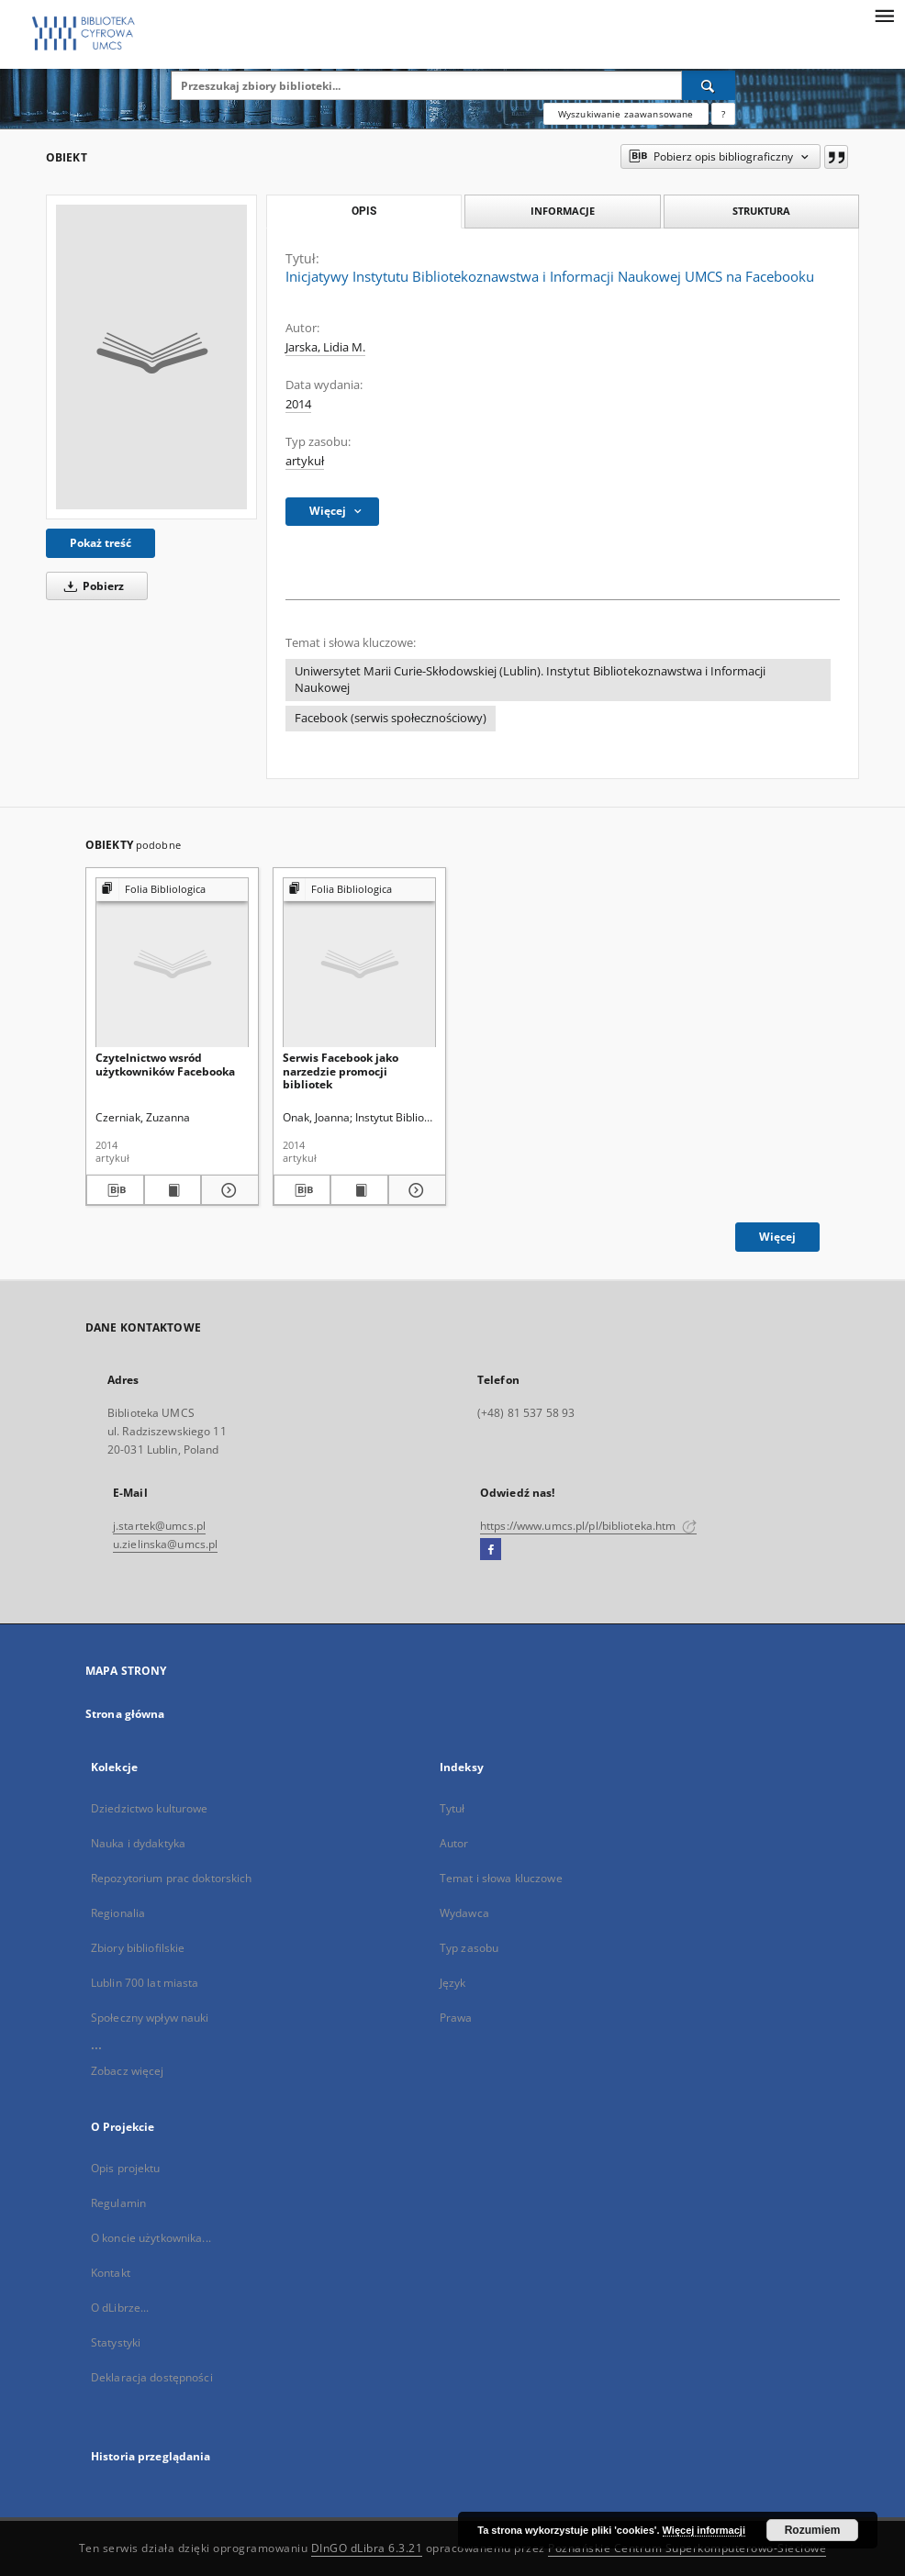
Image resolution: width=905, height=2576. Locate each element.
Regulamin (118, 2203)
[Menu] (883, 14)
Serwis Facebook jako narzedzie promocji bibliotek (340, 1070)
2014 (298, 404)
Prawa (456, 2017)
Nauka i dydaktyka (138, 1843)
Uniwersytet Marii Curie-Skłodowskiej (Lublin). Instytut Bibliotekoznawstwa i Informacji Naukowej (530, 680)
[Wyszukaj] (708, 85)
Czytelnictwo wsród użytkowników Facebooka (165, 1064)
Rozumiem (813, 2530)
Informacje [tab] (563, 210)
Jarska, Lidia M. (325, 347)
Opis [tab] (364, 211)
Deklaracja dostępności (152, 2377)
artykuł (304, 461)
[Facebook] (490, 1550)
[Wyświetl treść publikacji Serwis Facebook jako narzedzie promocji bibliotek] (359, 1190)
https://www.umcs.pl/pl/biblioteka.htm (588, 1525)
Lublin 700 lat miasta (145, 1983)
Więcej (777, 1236)
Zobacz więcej (127, 2071)
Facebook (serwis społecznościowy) (390, 718)
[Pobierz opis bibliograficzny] (115, 1190)
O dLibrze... (120, 2307)
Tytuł (452, 1808)
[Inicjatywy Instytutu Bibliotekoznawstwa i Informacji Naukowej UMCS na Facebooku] (151, 357)
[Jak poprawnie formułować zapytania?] (723, 114)
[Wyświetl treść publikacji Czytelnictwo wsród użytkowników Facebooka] (173, 1190)
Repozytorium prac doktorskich (171, 1878)
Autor (454, 1843)
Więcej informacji (704, 2530)
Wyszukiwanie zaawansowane (626, 113)
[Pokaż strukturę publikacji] (172, 889)
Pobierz (91, 586)
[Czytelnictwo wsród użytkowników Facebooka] (172, 963)
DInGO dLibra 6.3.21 (367, 2548)
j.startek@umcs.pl (159, 1525)
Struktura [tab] (761, 210)
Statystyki (115, 2342)
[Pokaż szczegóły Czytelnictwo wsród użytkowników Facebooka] (227, 1190)
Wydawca (464, 1913)
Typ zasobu (469, 1948)
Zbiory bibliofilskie (137, 1948)
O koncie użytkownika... (151, 2238)
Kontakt (110, 2272)
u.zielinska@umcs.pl (165, 1544)
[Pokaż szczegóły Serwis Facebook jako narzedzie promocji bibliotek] (414, 1190)
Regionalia (118, 1913)
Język (453, 1983)
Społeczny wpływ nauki (150, 2017)
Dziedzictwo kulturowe (149, 1808)
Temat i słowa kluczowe (501, 1878)
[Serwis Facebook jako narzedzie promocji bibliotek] (359, 963)
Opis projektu (126, 2168)
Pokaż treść (100, 543)
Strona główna (125, 1714)
